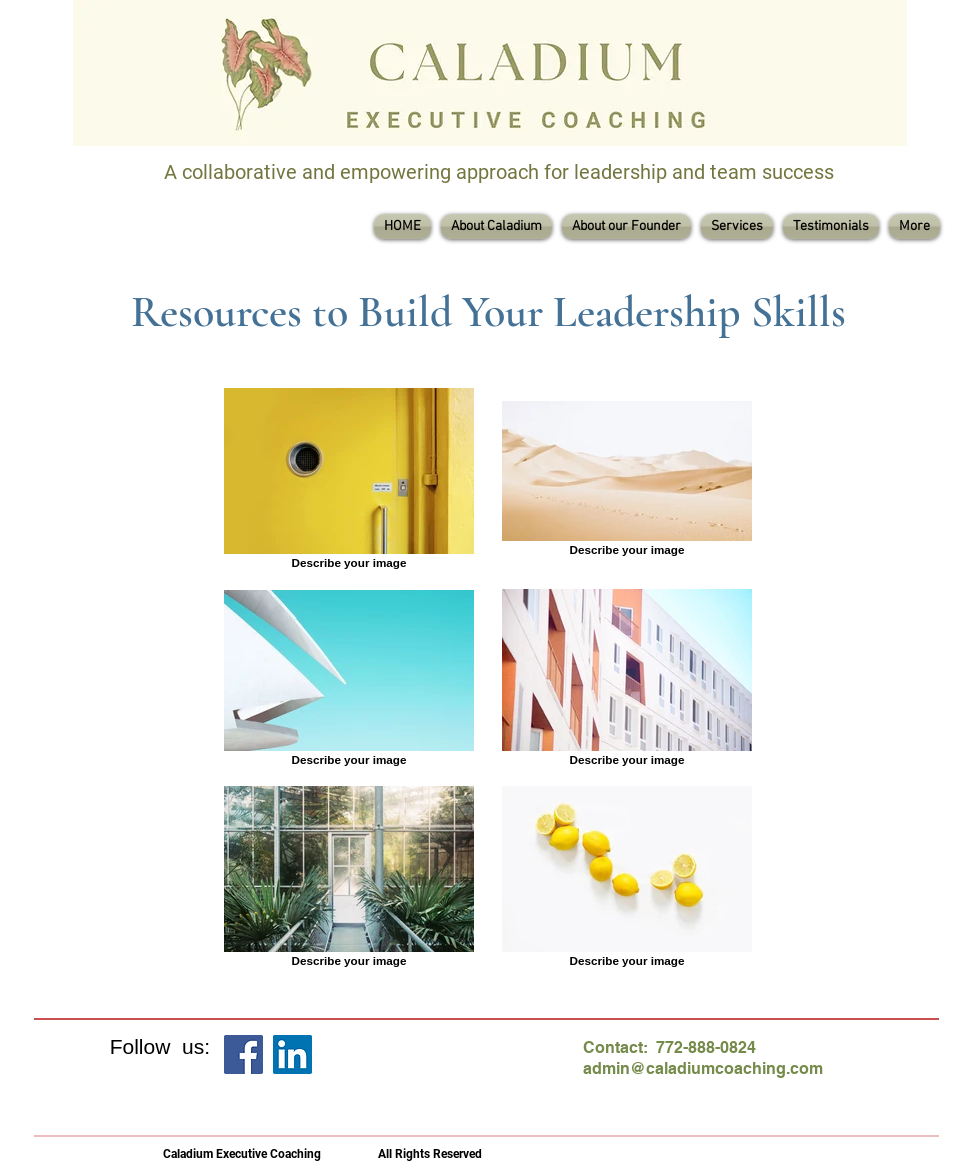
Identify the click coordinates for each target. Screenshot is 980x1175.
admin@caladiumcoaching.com (703, 1068)
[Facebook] (243, 1054)
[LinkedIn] (292, 1054)
